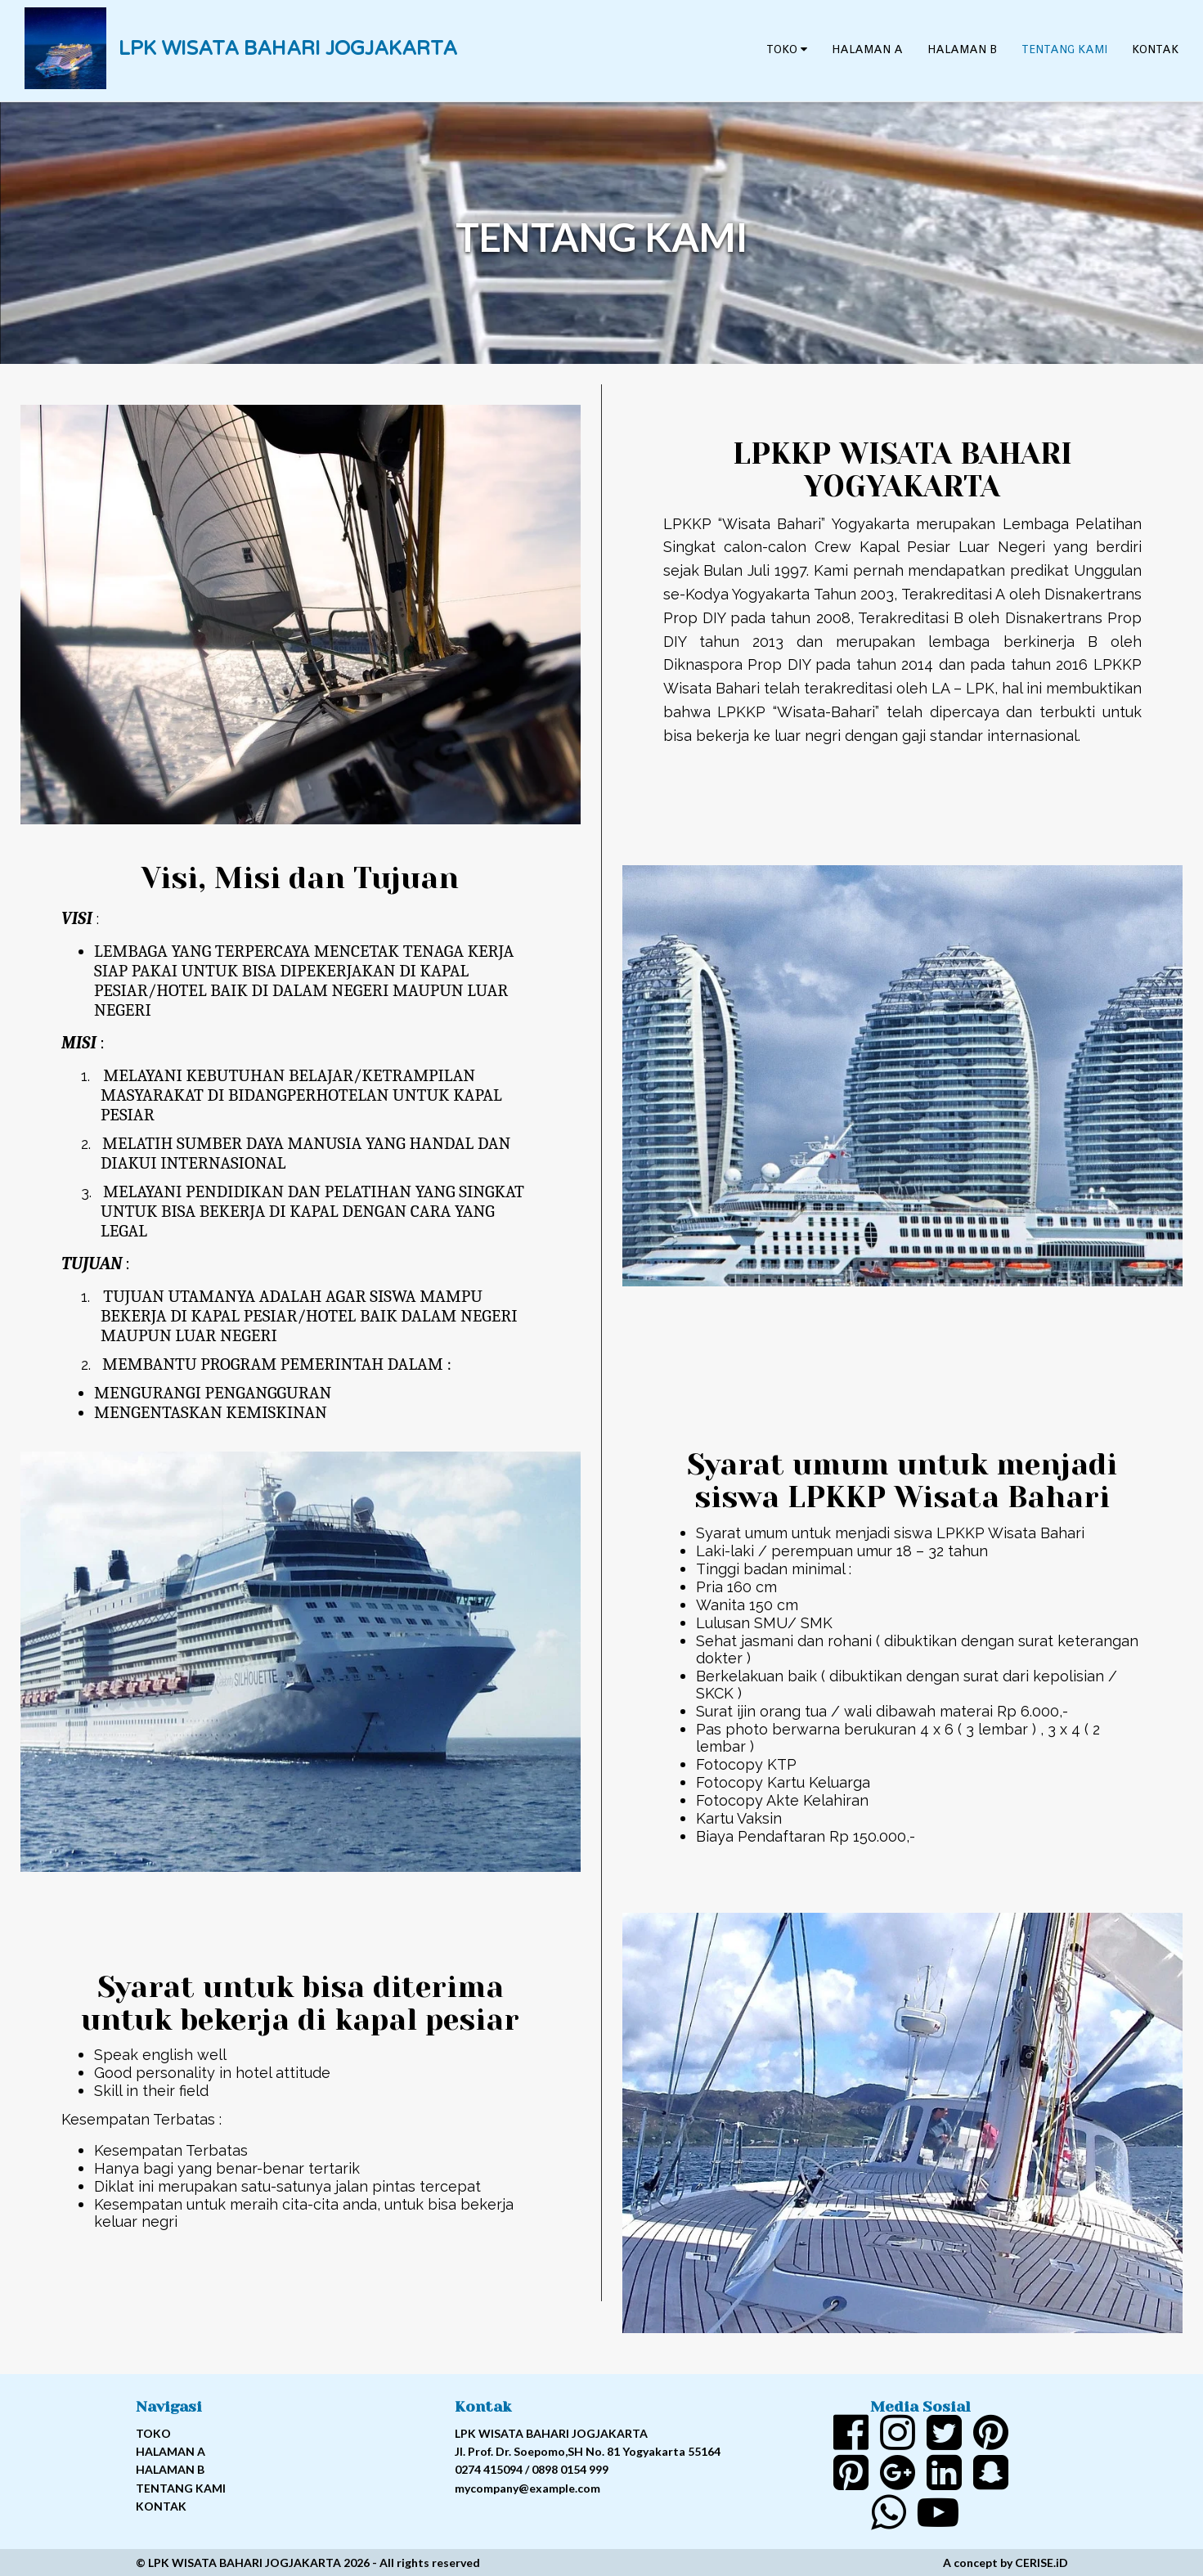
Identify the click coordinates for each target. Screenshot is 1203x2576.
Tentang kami (1064, 49)
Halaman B (962, 49)
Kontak (1155, 49)
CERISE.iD (1041, 2562)
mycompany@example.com (527, 2488)
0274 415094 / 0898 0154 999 (531, 2469)
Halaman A (867, 49)
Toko (786, 49)
